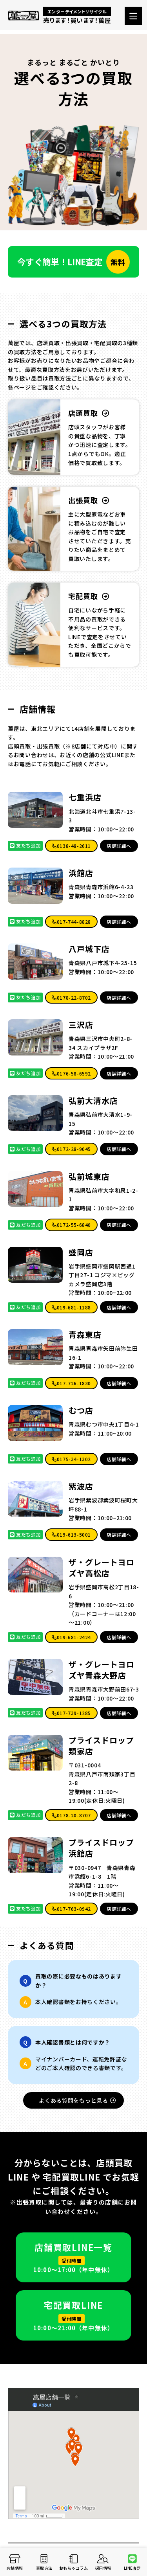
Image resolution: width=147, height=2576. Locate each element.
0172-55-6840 (71, 1224)
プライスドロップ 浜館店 (101, 1848)
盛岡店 (81, 1252)
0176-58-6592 (71, 1073)
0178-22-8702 (71, 997)
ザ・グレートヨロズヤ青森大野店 (101, 1670)
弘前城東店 (89, 1176)
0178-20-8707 (71, 1815)
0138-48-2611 (71, 845)
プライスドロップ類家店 (101, 1746)
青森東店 (85, 1334)
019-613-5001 (71, 1534)
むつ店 (81, 1410)
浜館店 (81, 873)
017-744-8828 (71, 921)
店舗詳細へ (119, 845)
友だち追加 (25, 845)
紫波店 (81, 1486)
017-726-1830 (71, 1383)
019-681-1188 (71, 1307)
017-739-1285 (71, 1713)
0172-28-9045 (71, 1149)
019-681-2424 (71, 1637)
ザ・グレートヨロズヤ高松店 (101, 1568)
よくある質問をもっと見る (77, 2100)
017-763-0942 (71, 1908)
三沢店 (81, 1024)
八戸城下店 (89, 948)
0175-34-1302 (71, 1459)
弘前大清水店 (93, 1100)
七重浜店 (85, 797)
